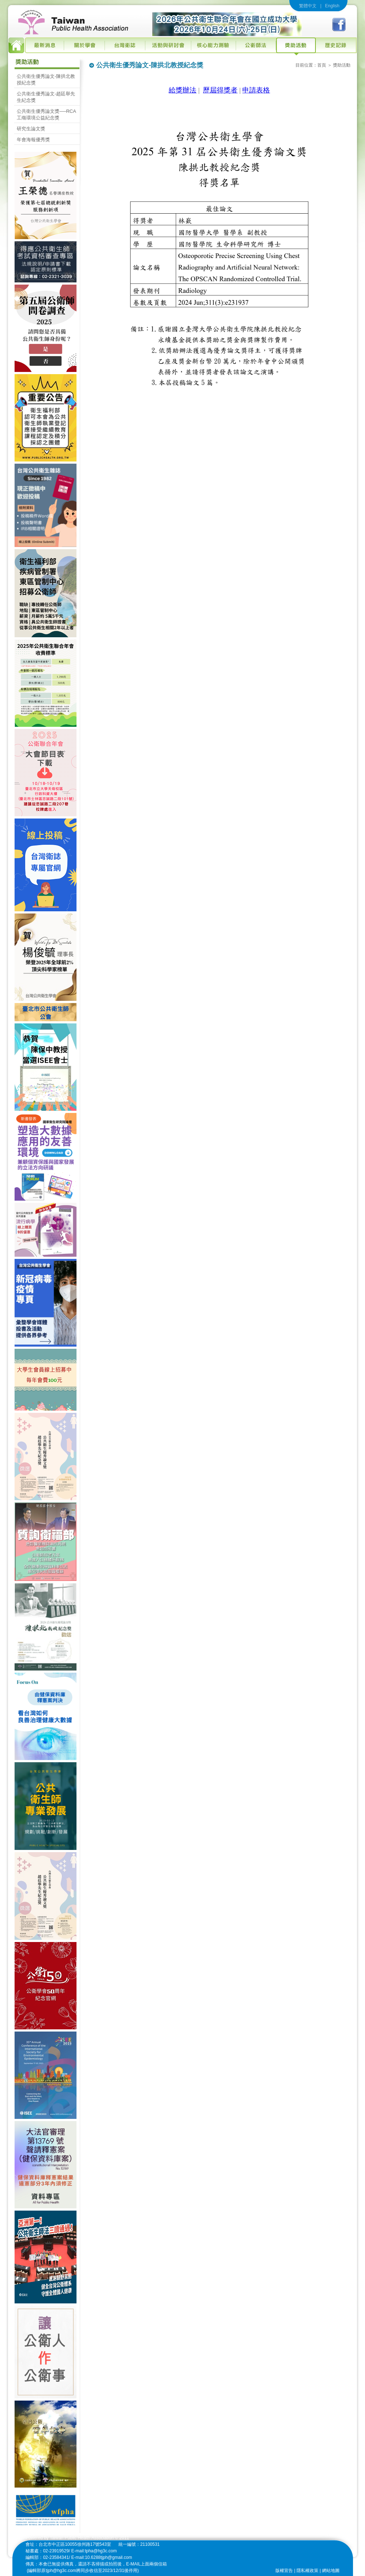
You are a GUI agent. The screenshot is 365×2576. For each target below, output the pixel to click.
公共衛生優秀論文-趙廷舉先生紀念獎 (46, 97)
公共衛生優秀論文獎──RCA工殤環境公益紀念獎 (46, 114)
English (332, 5)
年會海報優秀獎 (33, 139)
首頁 (321, 65)
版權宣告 (284, 2570)
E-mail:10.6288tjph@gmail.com (101, 2557)
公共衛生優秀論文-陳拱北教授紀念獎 (46, 80)
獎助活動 (341, 65)
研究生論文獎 (31, 128)
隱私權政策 (307, 2570)
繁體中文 (308, 5)
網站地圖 (331, 2570)
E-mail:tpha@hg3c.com (94, 2550)
